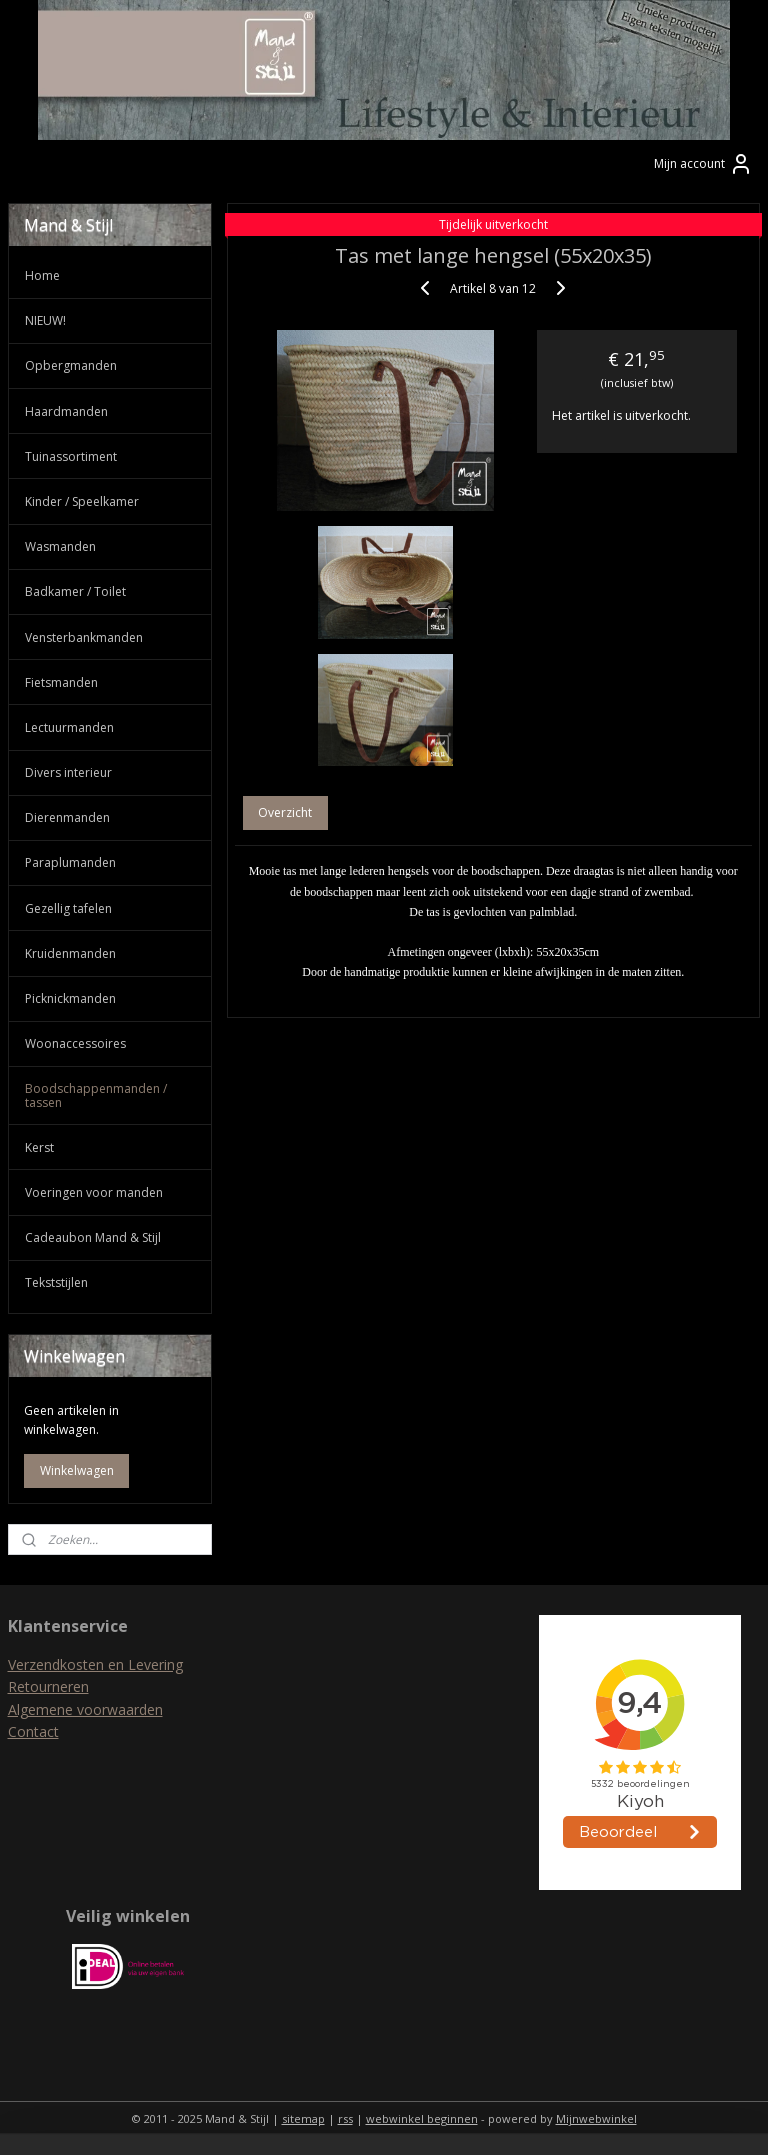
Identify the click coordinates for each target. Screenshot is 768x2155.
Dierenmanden (67, 817)
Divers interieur (68, 772)
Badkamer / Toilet (75, 591)
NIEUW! (45, 320)
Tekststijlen (56, 1282)
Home (42, 275)
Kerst (39, 1147)
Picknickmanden (70, 998)
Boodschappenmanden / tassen (96, 1095)
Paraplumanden (70, 862)
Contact (33, 1731)
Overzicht (286, 812)
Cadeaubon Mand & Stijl (93, 1237)
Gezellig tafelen (68, 908)
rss (345, 2118)
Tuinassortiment (71, 456)
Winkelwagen (77, 1470)
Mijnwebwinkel (596, 2118)
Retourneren (48, 1686)
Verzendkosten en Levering (95, 1664)
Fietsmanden (61, 682)
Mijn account (703, 164)
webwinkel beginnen (422, 2118)
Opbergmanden (71, 365)
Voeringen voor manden (94, 1192)
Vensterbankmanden (84, 637)
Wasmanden (60, 546)
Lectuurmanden (69, 727)
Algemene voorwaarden (85, 1709)
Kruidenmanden (70, 953)
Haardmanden (66, 411)
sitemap (303, 2118)
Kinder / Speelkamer (82, 501)
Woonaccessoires (75, 1043)
